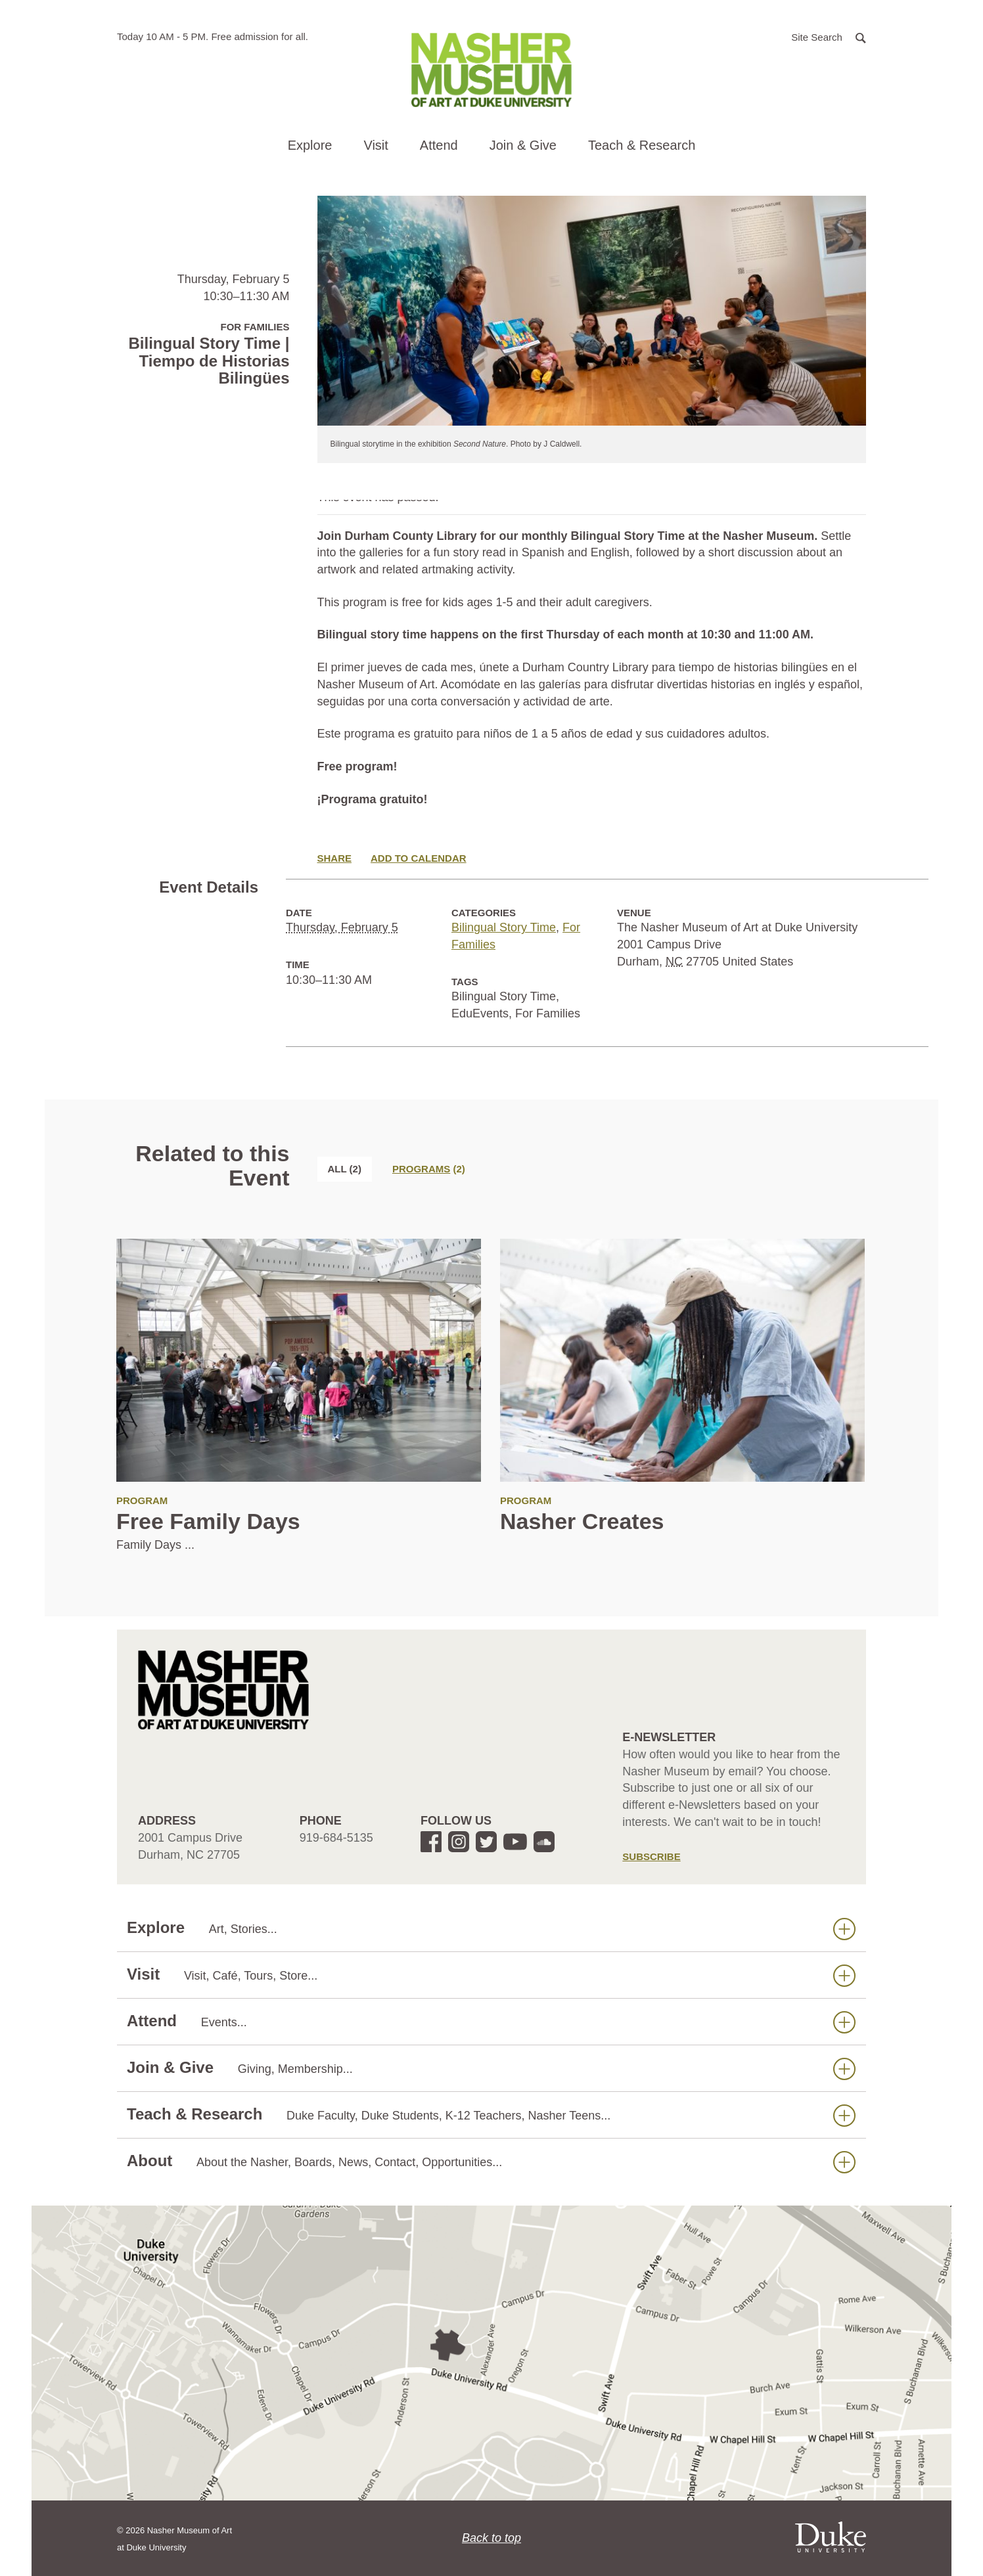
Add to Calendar (419, 858)
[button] (828, 36)
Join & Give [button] (523, 145)
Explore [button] (310, 145)
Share (334, 858)
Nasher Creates (582, 1521)
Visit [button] (375, 145)
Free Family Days (208, 1521)
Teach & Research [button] (641, 145)
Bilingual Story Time (503, 927)
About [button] (491, 2161)
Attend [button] (439, 145)
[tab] (429, 1169)
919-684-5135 (336, 1837)
